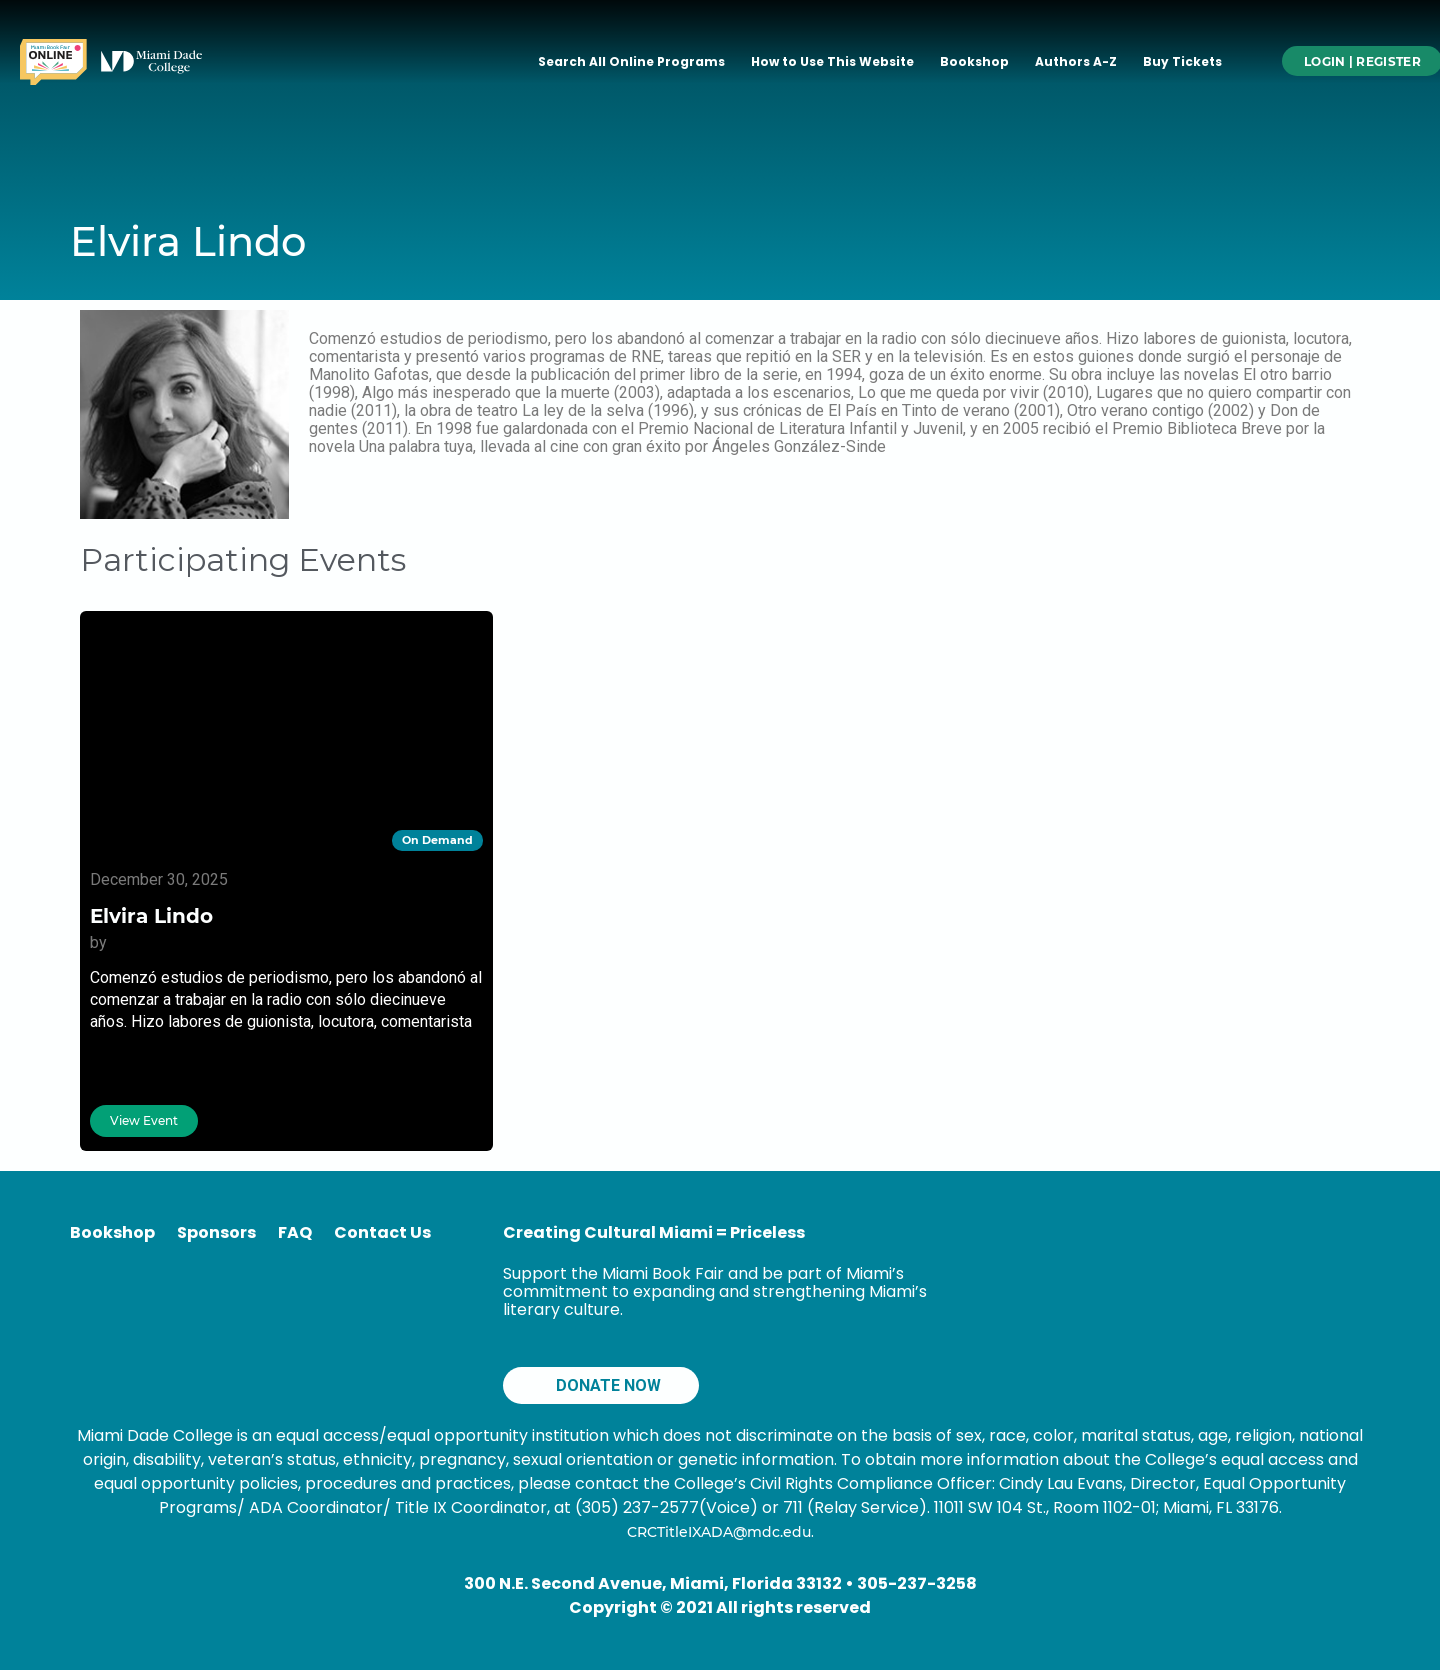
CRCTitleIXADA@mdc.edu (719, 1532)
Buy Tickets (1182, 61)
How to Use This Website (832, 61)
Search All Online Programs (631, 61)
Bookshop (974, 61)
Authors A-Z (1076, 61)
